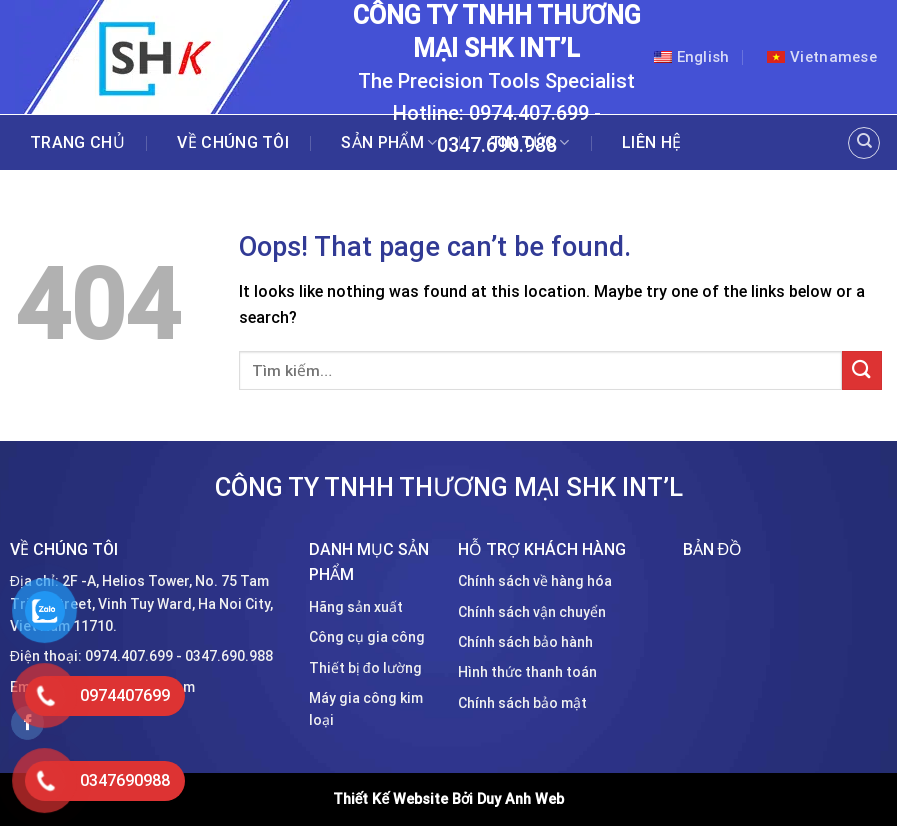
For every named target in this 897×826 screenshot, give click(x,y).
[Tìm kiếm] (864, 143)
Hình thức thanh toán (527, 672)
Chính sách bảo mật (522, 703)
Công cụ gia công (367, 637)
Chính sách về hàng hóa (535, 581)
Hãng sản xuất (356, 607)
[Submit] (862, 370)
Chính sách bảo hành (525, 642)
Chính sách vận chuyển (532, 612)
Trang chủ (77, 143)
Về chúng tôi (233, 143)
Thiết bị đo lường (365, 668)
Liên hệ (651, 143)
